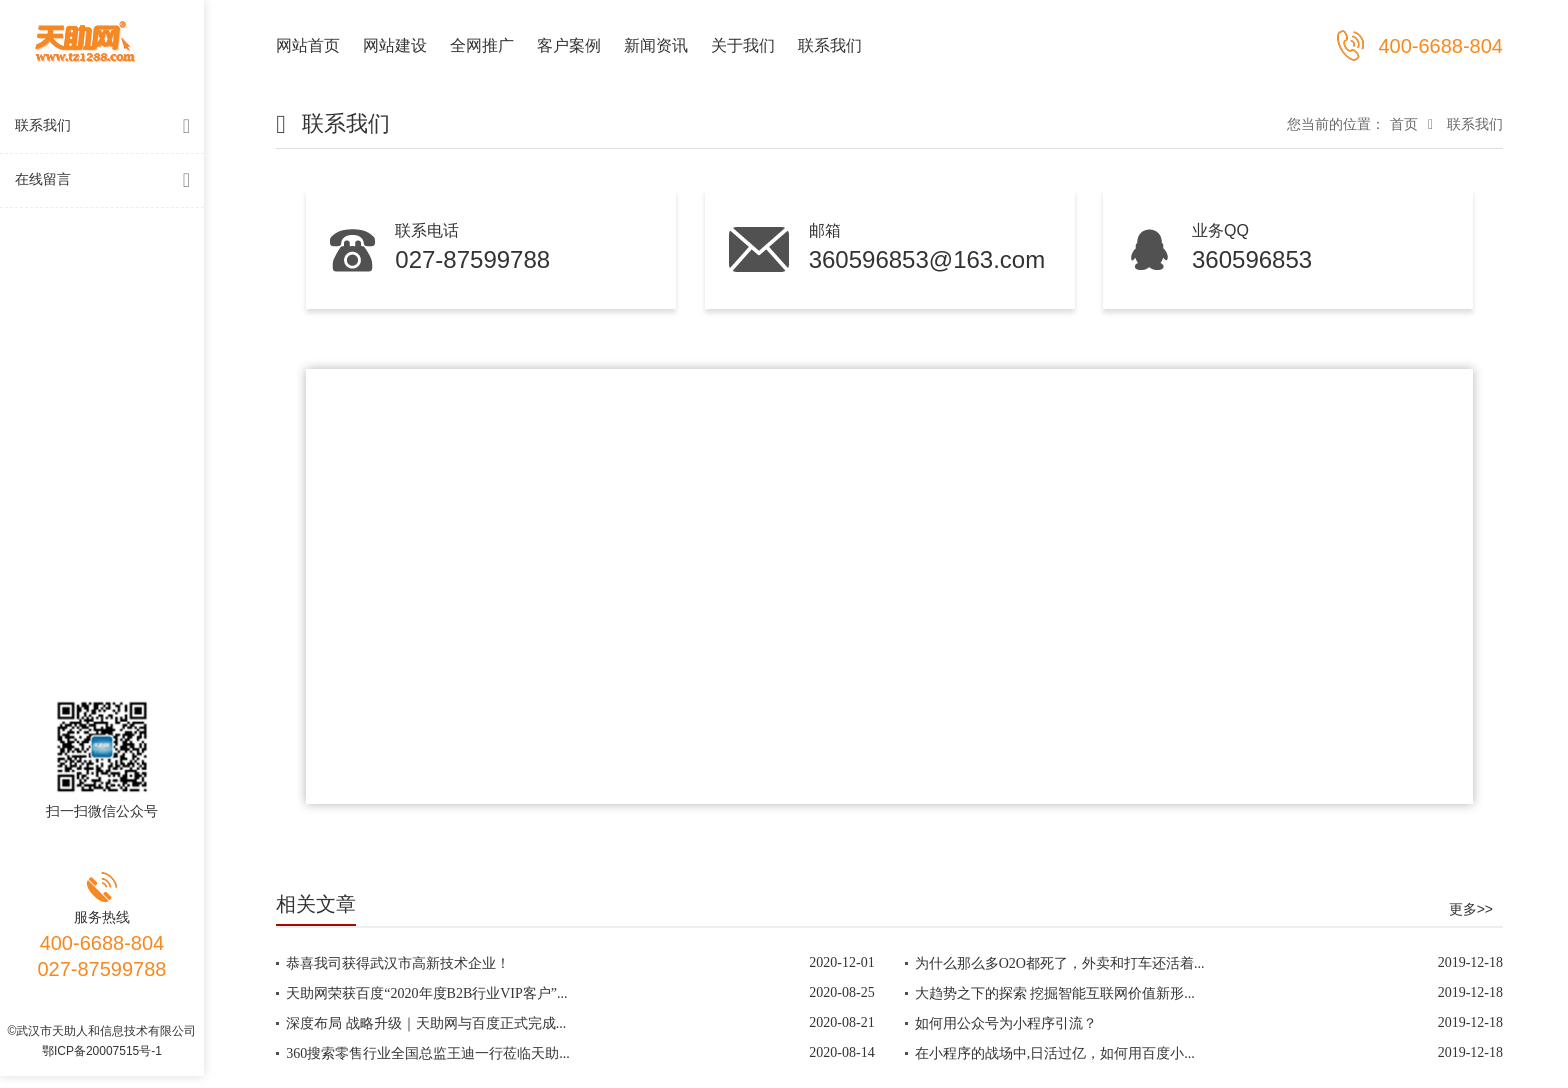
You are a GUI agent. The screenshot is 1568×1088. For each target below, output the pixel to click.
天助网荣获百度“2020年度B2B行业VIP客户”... (426, 993)
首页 (1404, 124)
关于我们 (743, 45)
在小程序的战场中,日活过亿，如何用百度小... (1055, 1053)
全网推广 (482, 45)
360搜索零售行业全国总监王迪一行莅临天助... (428, 1053)
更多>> (1471, 909)
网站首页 (308, 45)
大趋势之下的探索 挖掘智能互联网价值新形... (1055, 993)
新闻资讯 (656, 45)
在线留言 (107, 180)
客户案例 (569, 45)
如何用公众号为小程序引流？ (1006, 1023)
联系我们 (107, 126)
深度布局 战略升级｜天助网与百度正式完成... (426, 1023)
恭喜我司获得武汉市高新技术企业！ (398, 963)
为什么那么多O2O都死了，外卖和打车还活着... (1060, 963)
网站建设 (395, 45)
